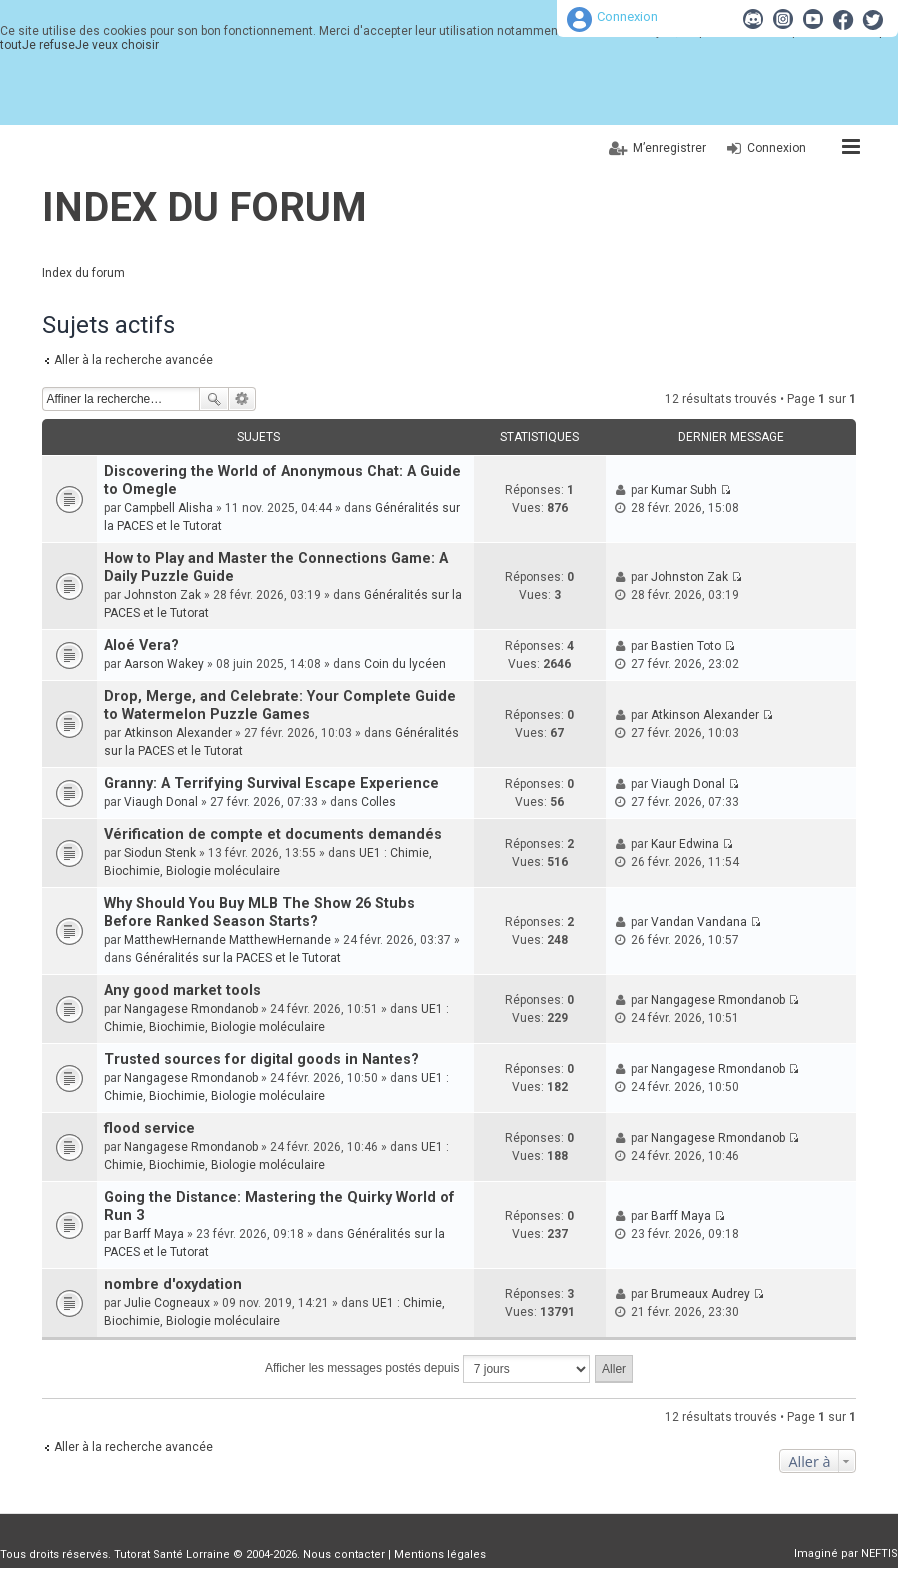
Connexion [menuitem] (776, 148)
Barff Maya (154, 1234)
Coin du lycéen (405, 664)
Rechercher (214, 399)
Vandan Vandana (699, 922)
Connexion (627, 16)
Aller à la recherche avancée (133, 360)
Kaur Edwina (685, 844)
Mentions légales (440, 1554)
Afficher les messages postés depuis (427, 1369)
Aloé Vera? (141, 645)
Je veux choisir (117, 45)
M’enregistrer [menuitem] (669, 148)
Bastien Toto (686, 646)
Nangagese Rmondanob (191, 1009)
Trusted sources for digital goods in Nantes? (261, 1059)
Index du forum (204, 207)
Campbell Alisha (168, 508)
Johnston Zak (162, 595)
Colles (378, 802)
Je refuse (48, 45)
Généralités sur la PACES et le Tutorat (238, 958)
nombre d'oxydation (173, 1284)
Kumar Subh (684, 490)
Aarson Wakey (164, 664)
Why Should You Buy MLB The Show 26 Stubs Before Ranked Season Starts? (259, 912)
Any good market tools (182, 990)
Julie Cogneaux (167, 1303)
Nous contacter (344, 1554)
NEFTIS (879, 1553)
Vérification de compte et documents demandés (273, 834)
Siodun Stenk (160, 853)
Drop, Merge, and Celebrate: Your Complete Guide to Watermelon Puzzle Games (280, 705)
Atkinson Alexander (178, 733)
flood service (149, 1128)
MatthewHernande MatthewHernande (227, 940)
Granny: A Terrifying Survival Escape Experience (271, 783)
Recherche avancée (242, 399)
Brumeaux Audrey (700, 1294)
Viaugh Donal (161, 802)
